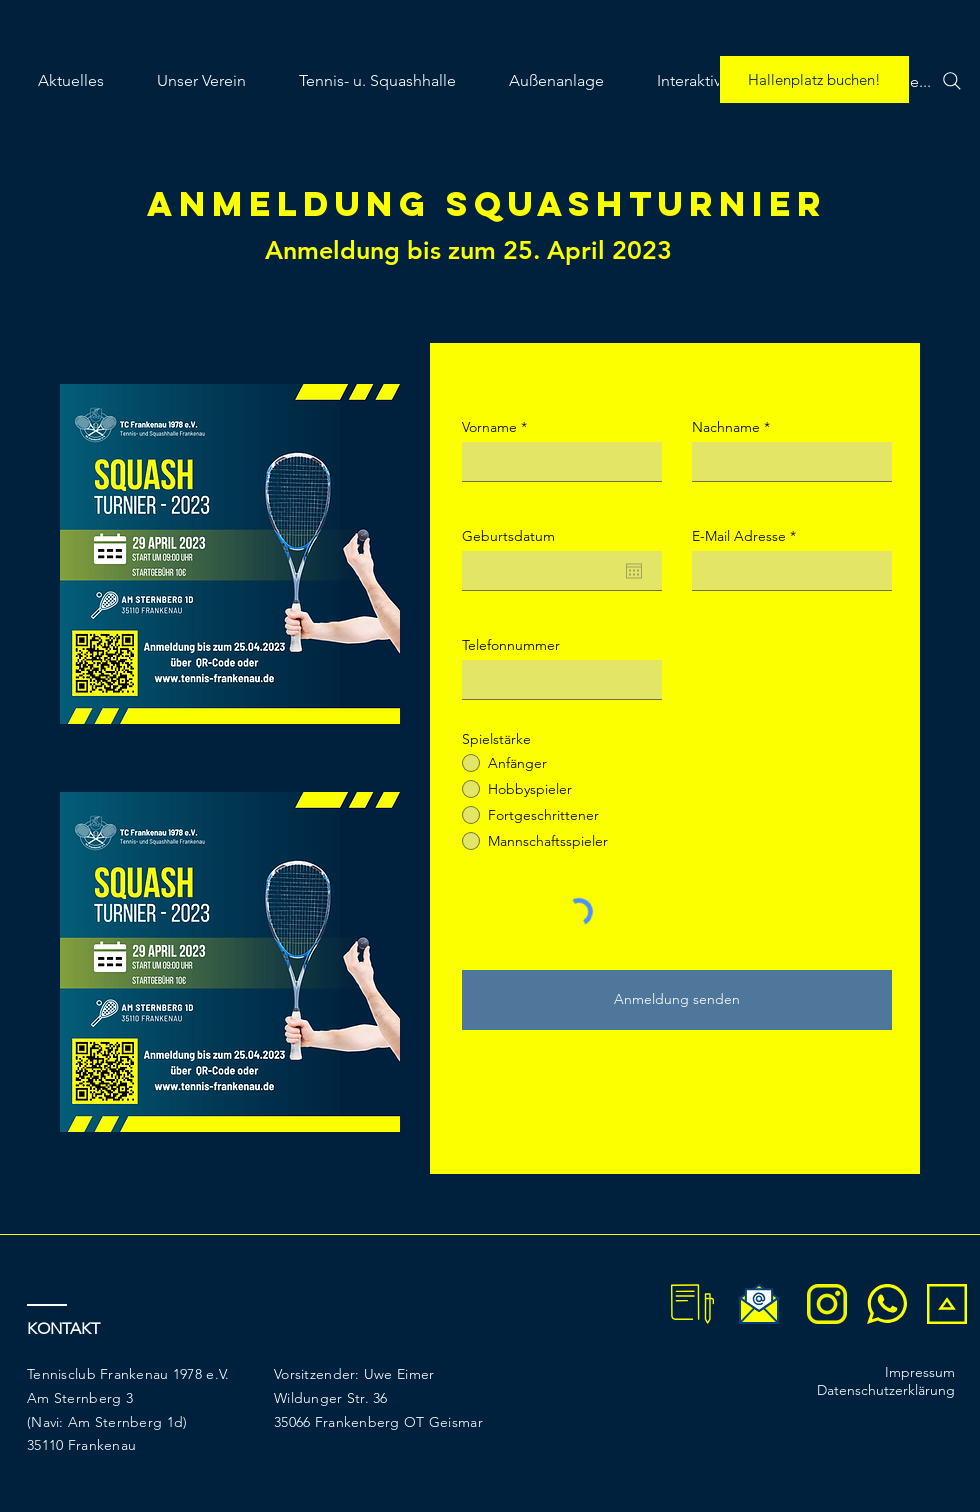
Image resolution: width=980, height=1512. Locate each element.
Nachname (726, 427)
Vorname (489, 427)
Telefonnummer (511, 645)
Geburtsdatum (508, 536)
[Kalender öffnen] (634, 571)
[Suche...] (919, 81)
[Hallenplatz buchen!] (814, 79)
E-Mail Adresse (739, 536)
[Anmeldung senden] (677, 1000)
